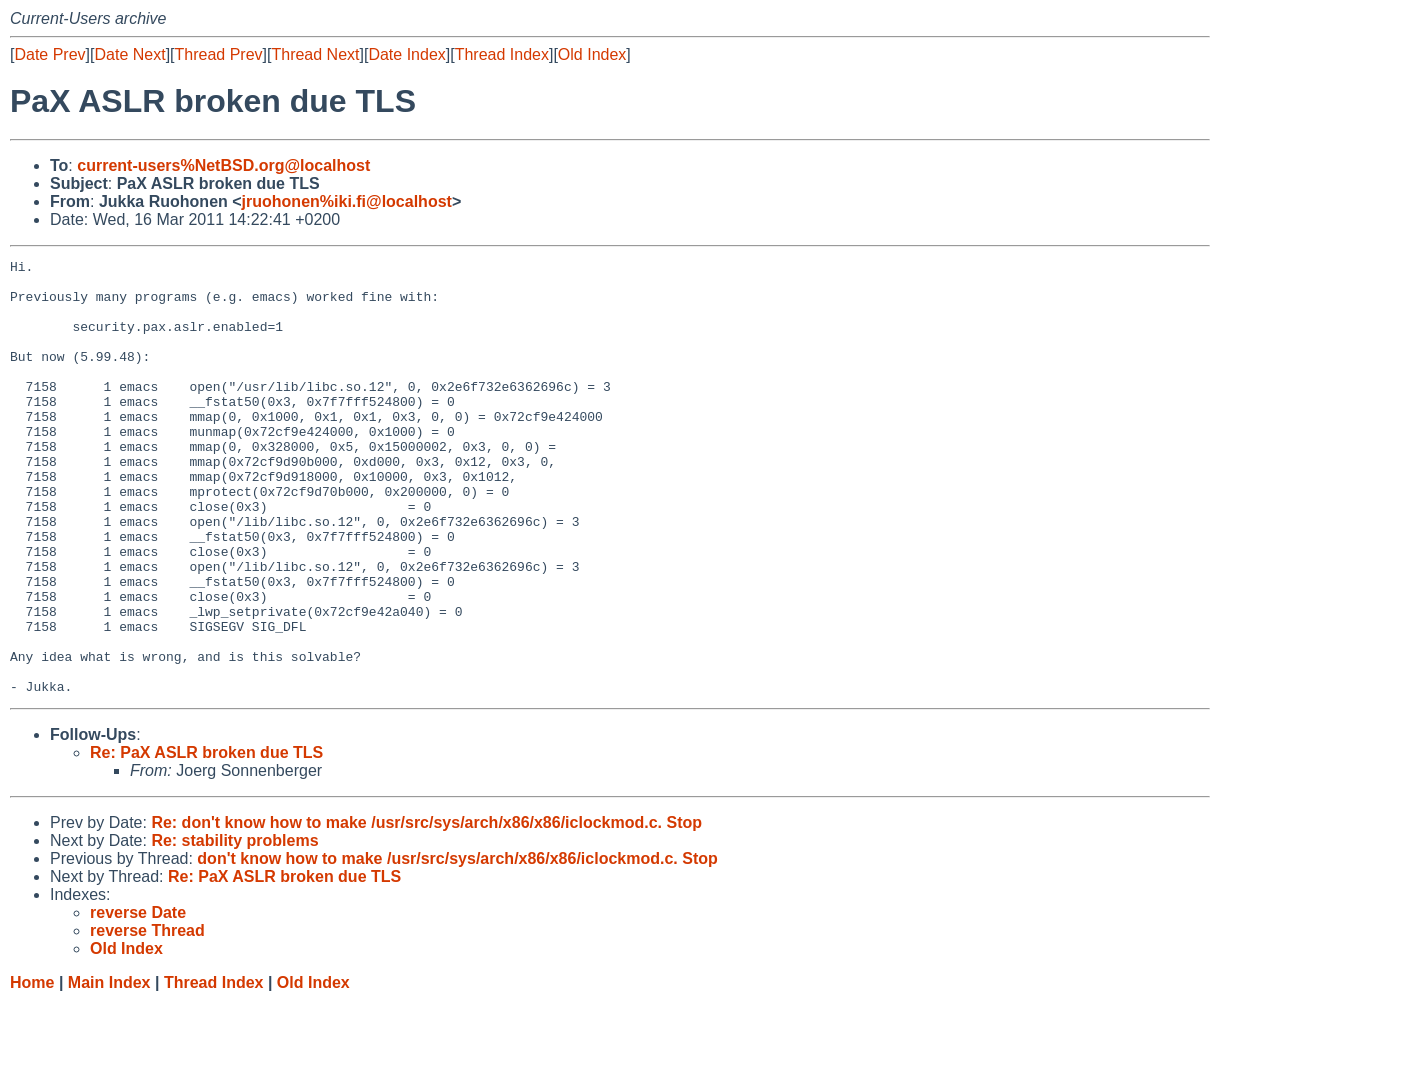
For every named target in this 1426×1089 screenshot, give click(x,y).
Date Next (129, 54)
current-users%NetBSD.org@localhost (223, 165)
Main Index (109, 1069)
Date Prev (49, 54)
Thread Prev (219, 54)
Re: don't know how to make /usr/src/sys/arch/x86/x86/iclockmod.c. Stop (426, 909)
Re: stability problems (234, 927)
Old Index (592, 54)
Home (32, 1069)
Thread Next (315, 54)
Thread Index (502, 54)
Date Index (406, 54)
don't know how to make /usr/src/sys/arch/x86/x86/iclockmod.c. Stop (457, 945)
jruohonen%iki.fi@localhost (347, 201)
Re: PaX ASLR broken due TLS (206, 839)
